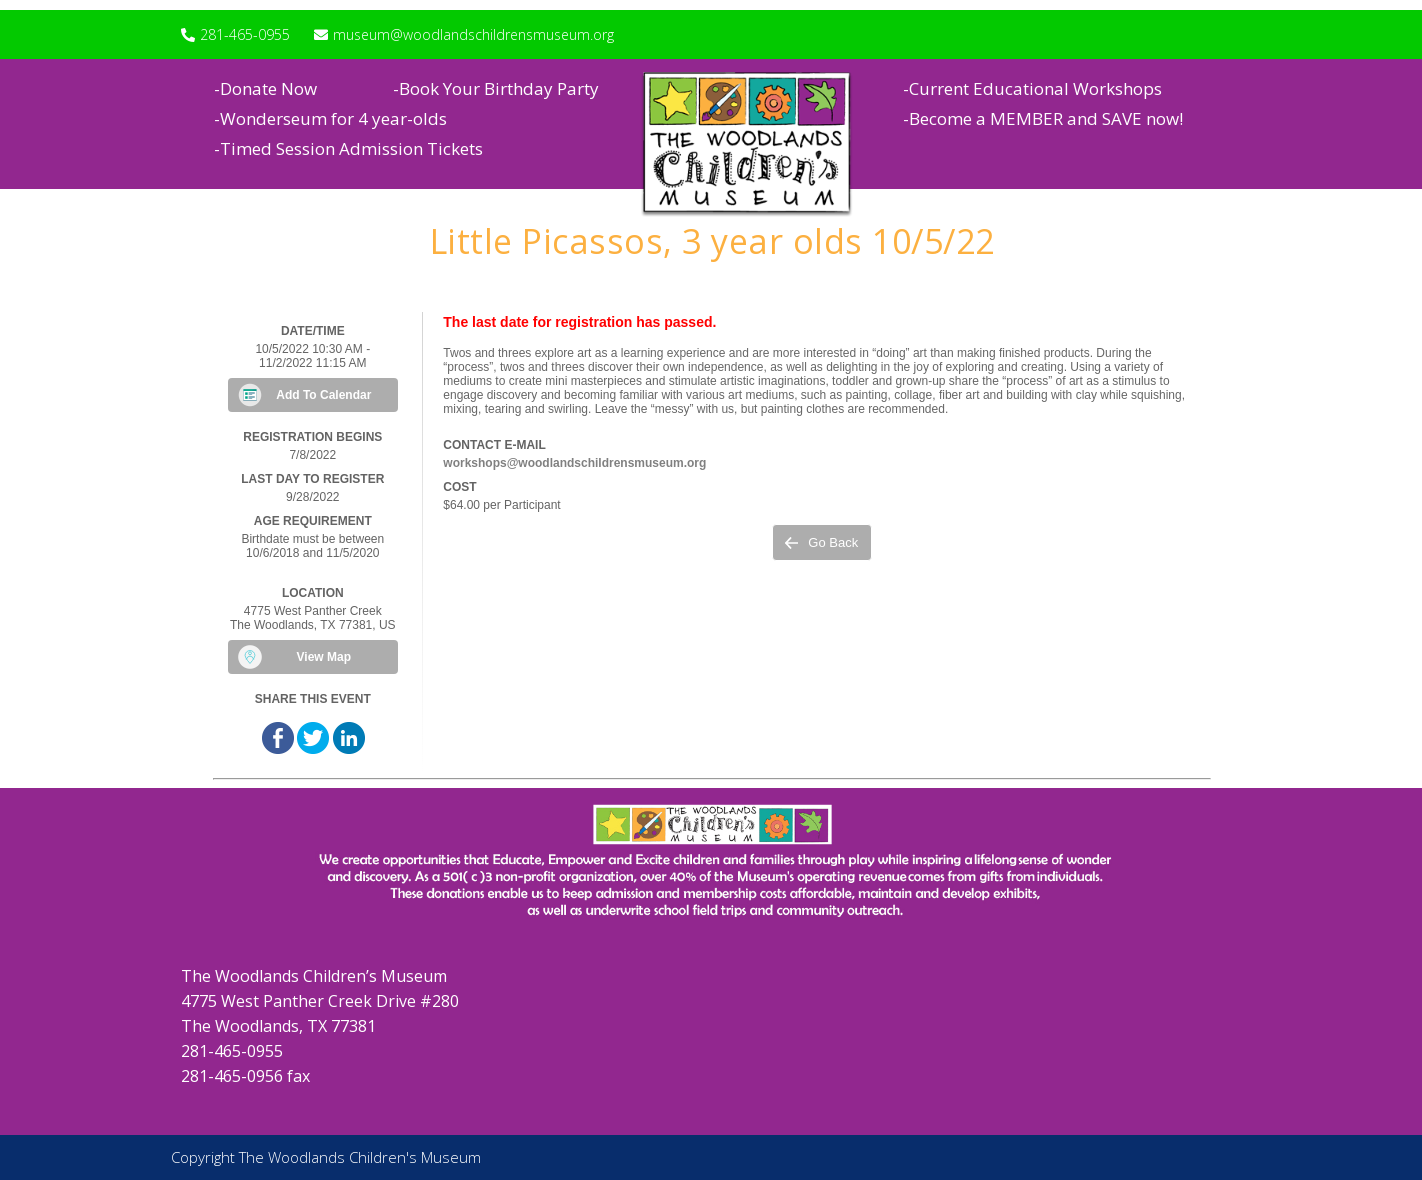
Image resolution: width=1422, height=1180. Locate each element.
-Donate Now (265, 88)
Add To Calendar (323, 395)
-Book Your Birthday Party (496, 88)
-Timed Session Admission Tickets (348, 148)
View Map (324, 657)
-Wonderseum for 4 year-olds (330, 118)
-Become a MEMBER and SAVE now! (1043, 118)
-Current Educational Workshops (1032, 88)
